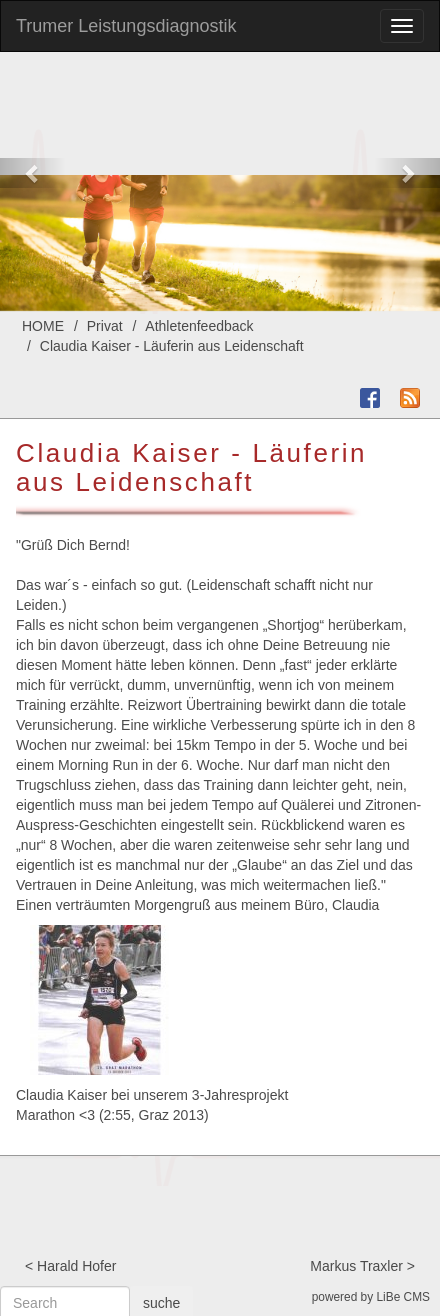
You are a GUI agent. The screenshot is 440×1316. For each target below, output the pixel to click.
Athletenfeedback (199, 326)
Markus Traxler (356, 1266)
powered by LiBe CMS (371, 1297)
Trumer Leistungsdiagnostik (126, 26)
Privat (105, 326)
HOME (43, 326)
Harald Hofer (76, 1266)
